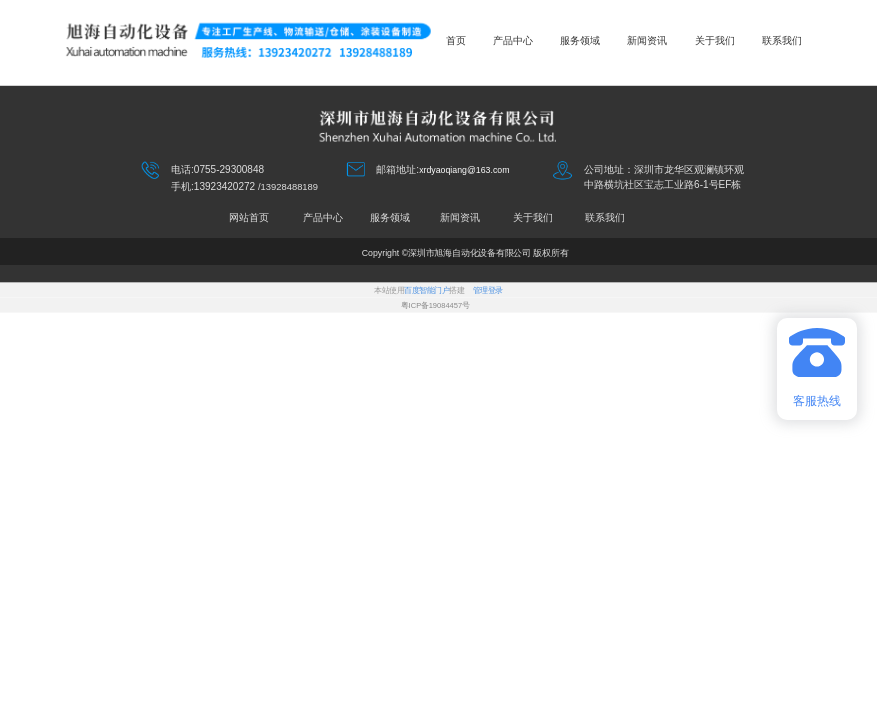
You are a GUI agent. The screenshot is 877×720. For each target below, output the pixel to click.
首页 (456, 40)
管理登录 (488, 290)
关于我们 (715, 40)
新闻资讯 (647, 40)
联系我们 (782, 40)
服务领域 (580, 40)
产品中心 (513, 40)
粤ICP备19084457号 (435, 305)
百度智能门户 (426, 290)
